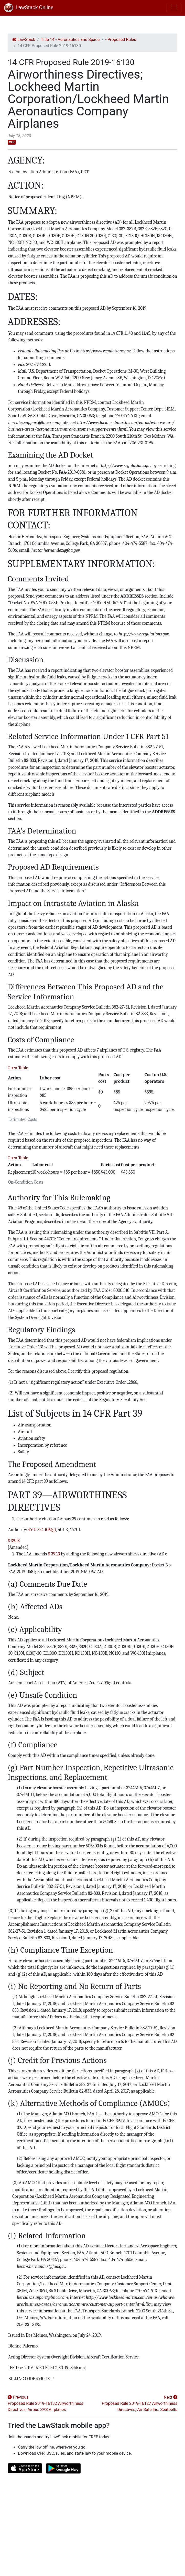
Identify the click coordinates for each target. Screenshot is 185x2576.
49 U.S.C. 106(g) (42, 1529)
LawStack (23, 39)
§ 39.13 (14, 1540)
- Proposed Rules (120, 39)
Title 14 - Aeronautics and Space (70, 39)
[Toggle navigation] (174, 8)
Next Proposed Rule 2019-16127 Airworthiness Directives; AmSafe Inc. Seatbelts (139, 2403)
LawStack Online (28, 7)
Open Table (18, 1067)
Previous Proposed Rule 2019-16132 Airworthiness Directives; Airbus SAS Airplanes (45, 2403)
